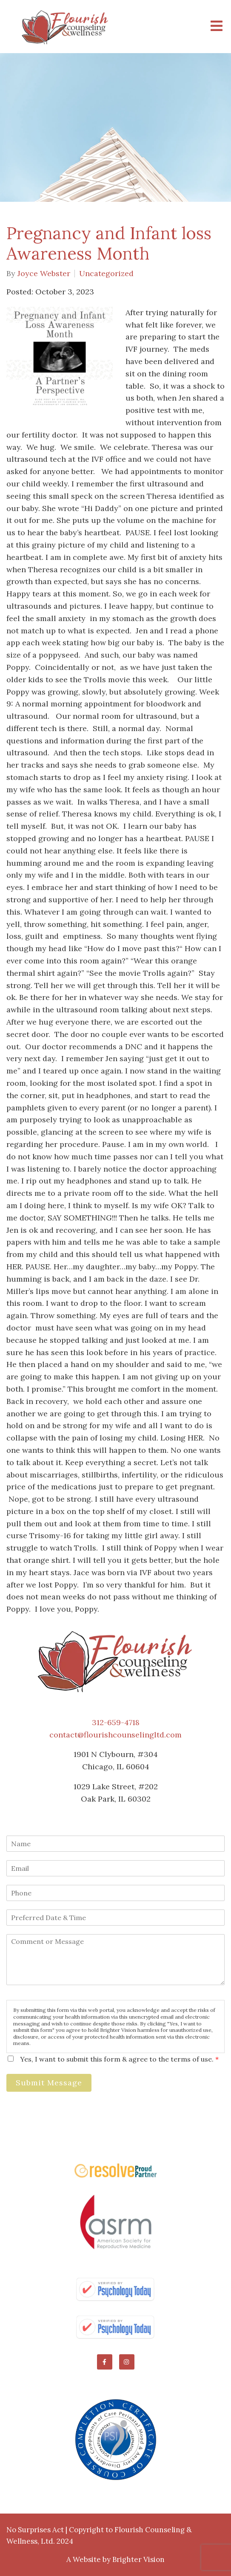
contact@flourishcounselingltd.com (115, 1735)
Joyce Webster (43, 273)
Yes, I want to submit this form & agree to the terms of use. (119, 2059)
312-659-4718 (116, 1722)
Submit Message (49, 2082)
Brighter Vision (138, 2559)
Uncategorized (106, 273)
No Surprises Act (35, 2529)
